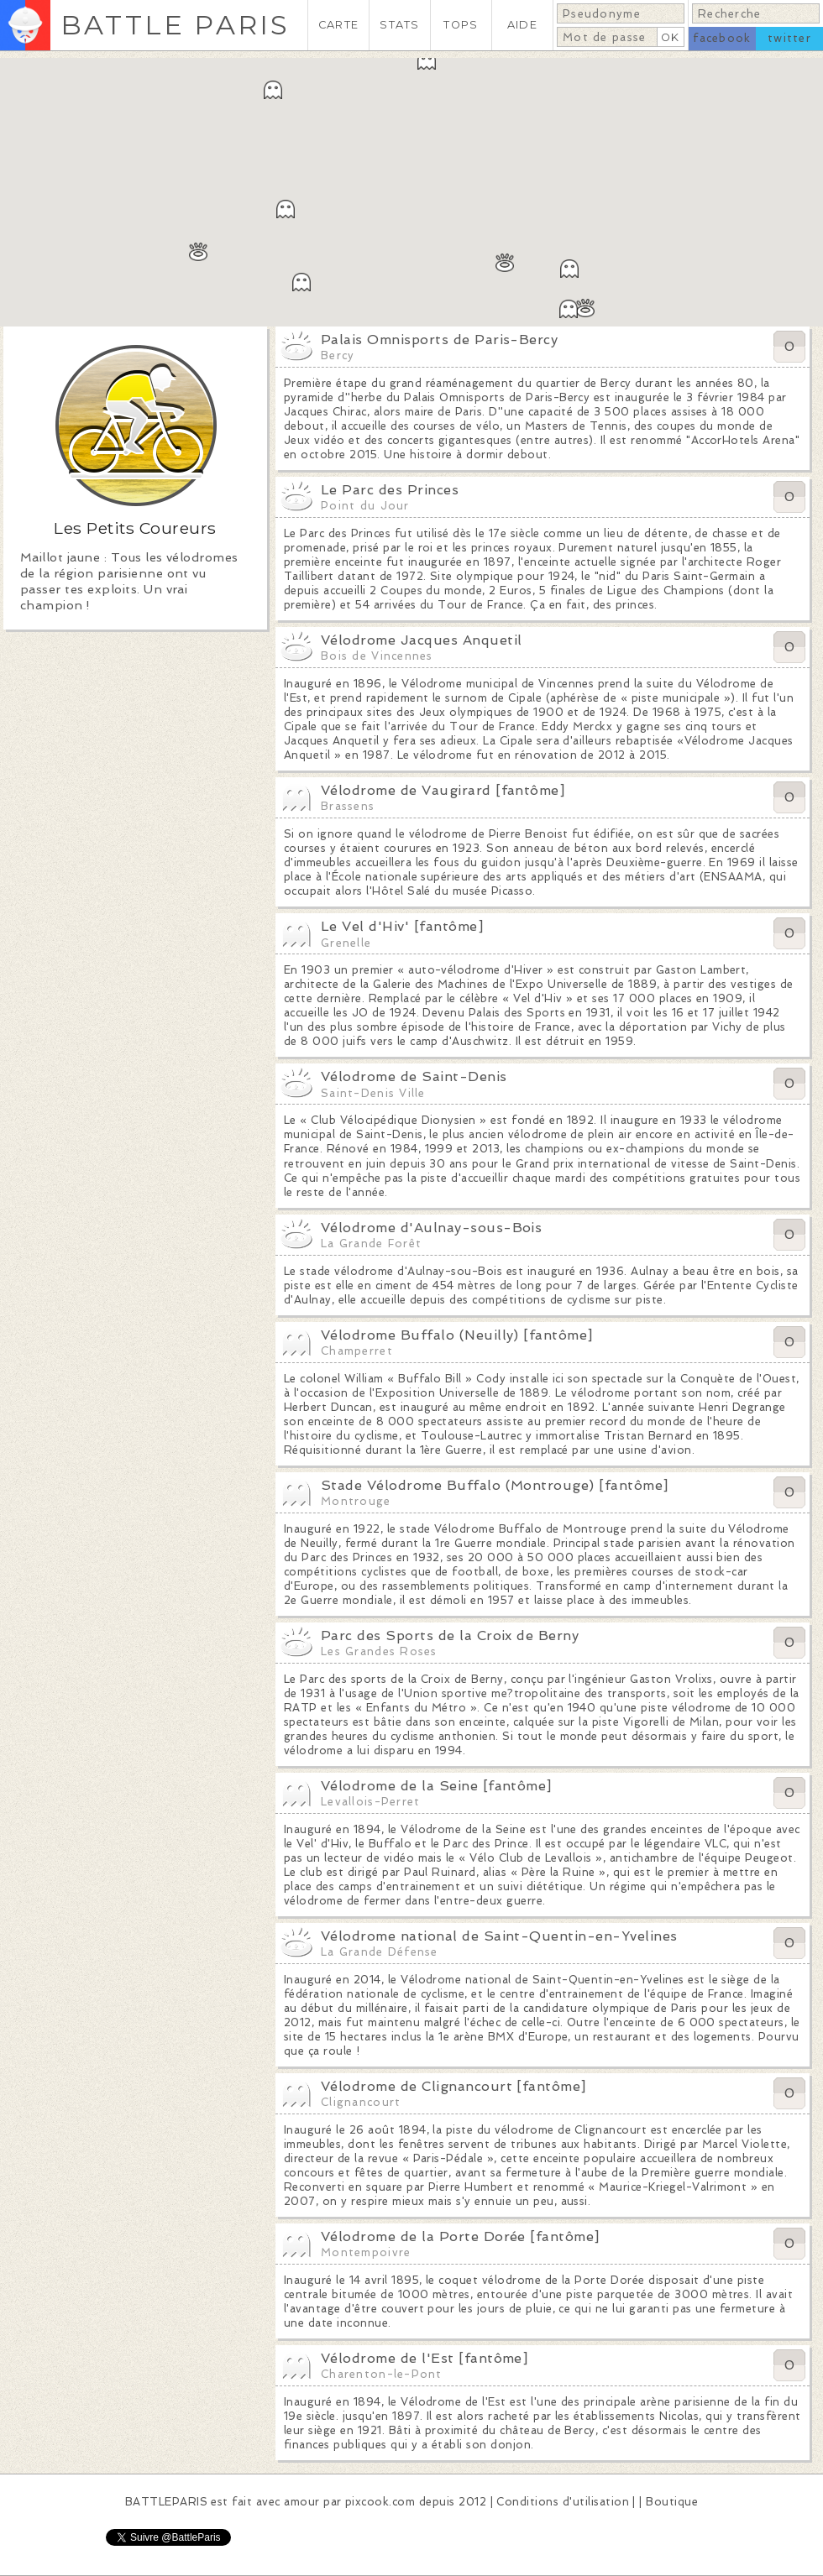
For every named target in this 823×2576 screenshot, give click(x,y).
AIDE (522, 24)
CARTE (338, 24)
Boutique (672, 2501)
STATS (399, 24)
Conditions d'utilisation (562, 2501)
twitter (789, 38)
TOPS (460, 24)
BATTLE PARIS (175, 24)
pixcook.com (380, 2501)
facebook (722, 38)
